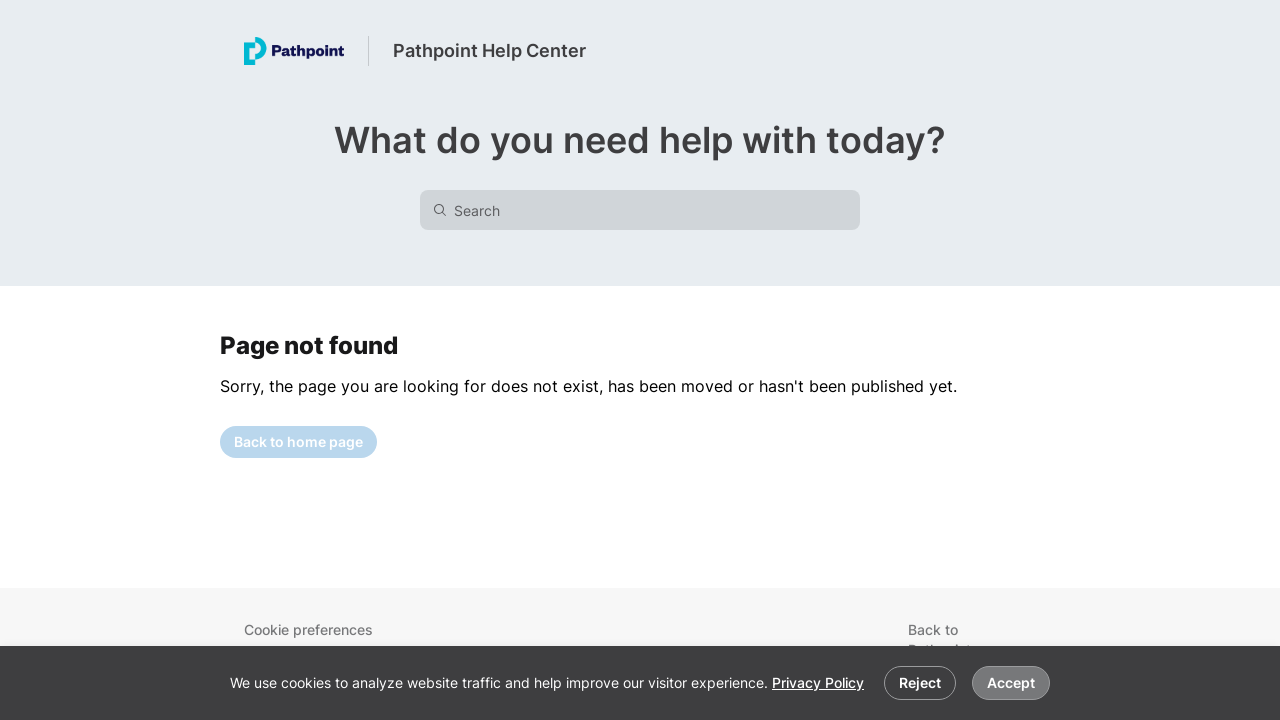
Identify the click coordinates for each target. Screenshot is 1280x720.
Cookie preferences (308, 629)
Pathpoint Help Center (489, 50)
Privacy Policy (818, 682)
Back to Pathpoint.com (955, 639)
